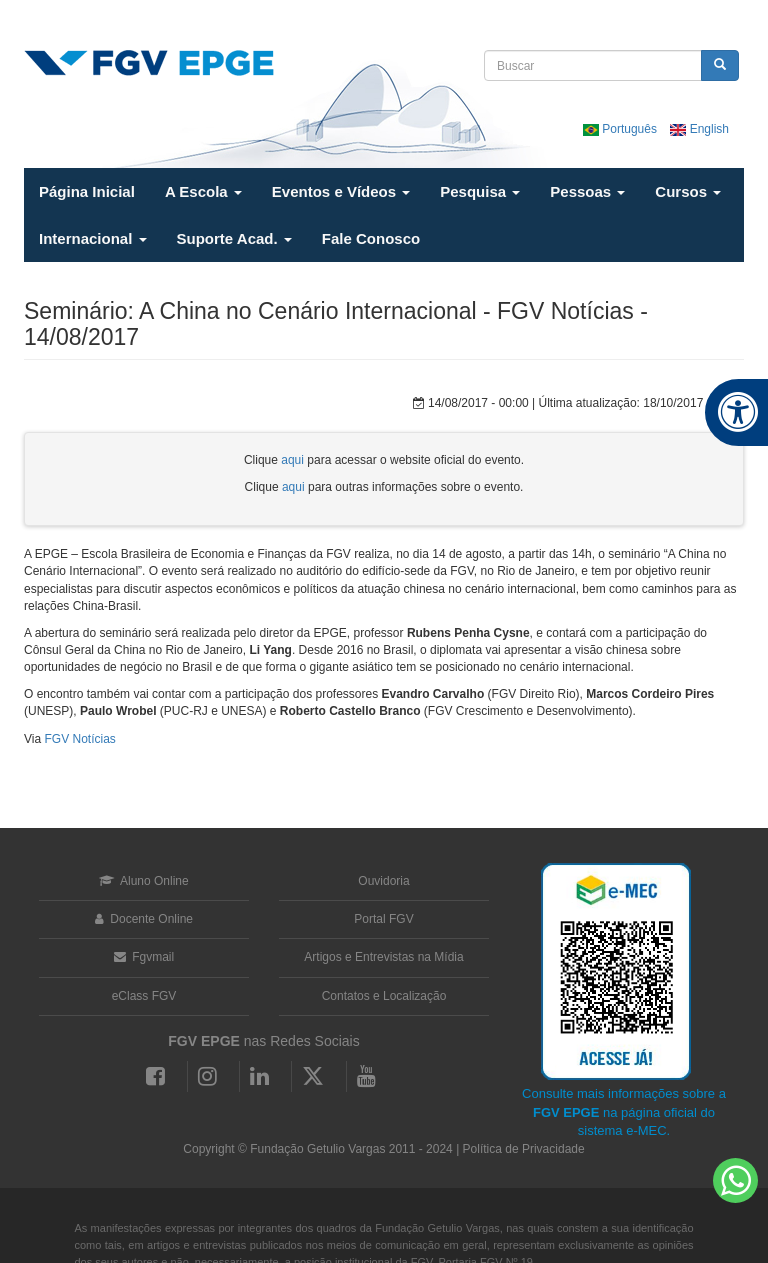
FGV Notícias (79, 739)
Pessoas (587, 191)
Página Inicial (87, 191)
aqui (292, 460)
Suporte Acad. (234, 238)
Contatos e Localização (384, 996)
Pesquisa (480, 191)
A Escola (203, 191)
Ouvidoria (383, 881)
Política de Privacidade (524, 1149)
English (699, 129)
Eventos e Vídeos (341, 191)
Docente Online (144, 919)
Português (621, 129)
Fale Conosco (371, 238)
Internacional (93, 238)
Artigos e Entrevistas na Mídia (383, 957)
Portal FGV (383, 919)
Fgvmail (144, 957)
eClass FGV (144, 996)
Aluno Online (143, 881)
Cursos (688, 191)
